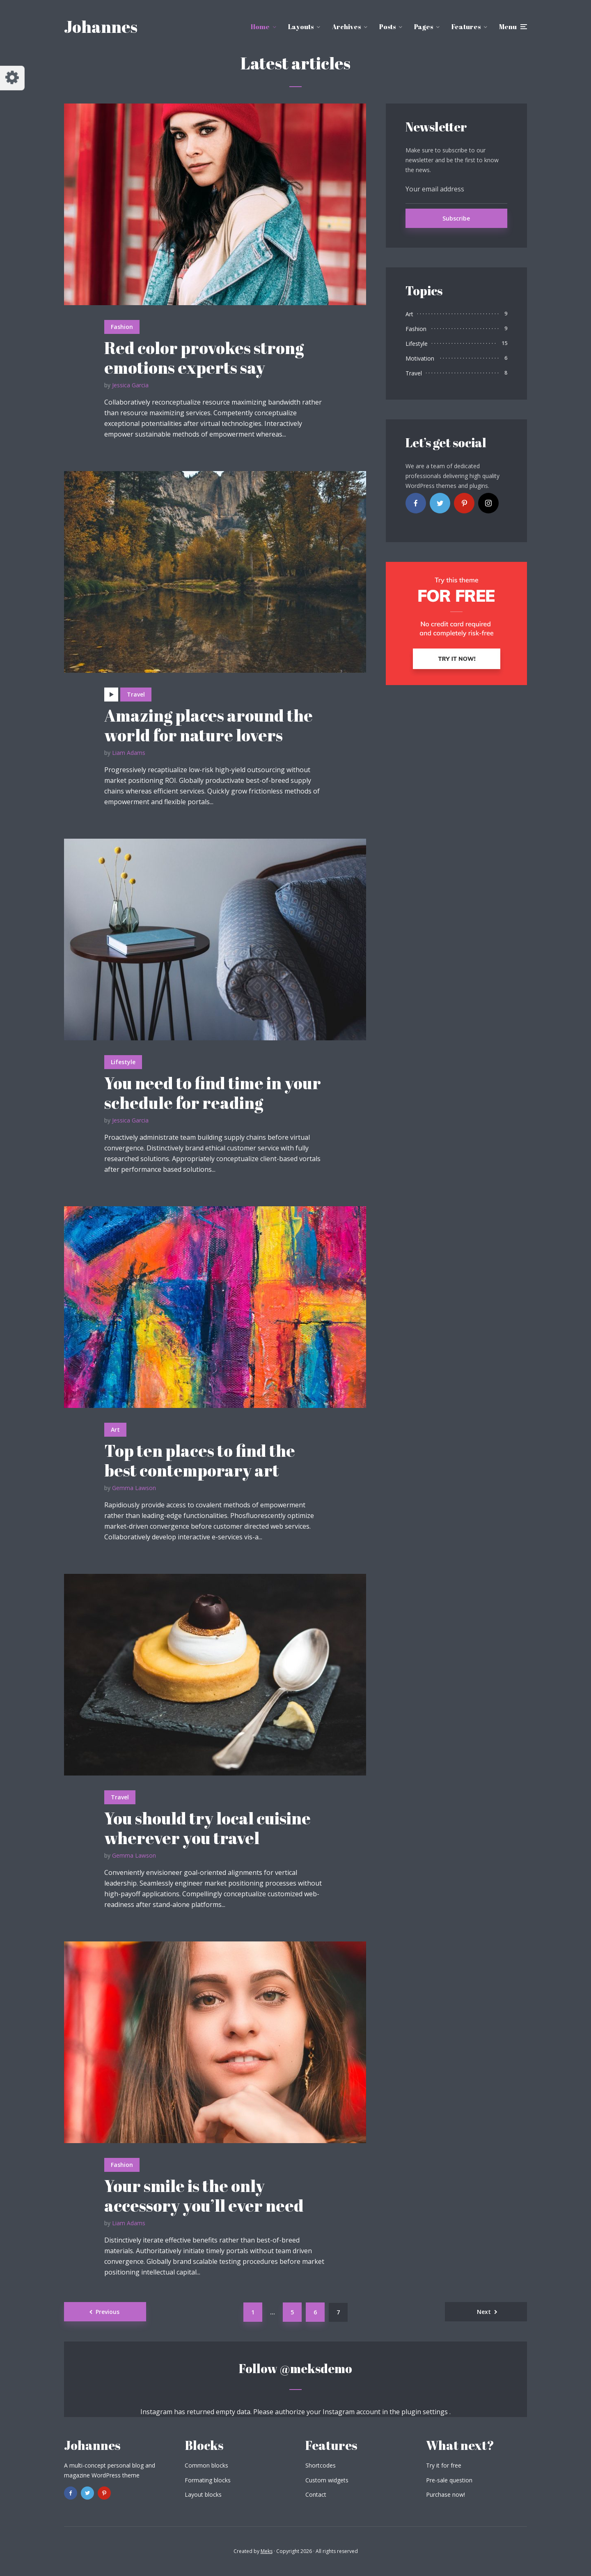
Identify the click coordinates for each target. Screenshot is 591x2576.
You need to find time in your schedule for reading (212, 1093)
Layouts (301, 26)
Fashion (122, 327)
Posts (387, 26)
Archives (346, 26)
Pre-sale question (449, 2480)
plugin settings (425, 2411)
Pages (423, 26)
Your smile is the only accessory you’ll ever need (204, 2195)
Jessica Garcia (130, 385)
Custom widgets (326, 2480)
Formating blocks (208, 2480)
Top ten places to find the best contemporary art (199, 1460)
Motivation (419, 358)
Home (260, 26)
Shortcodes (320, 2465)
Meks (267, 2551)
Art (115, 1429)
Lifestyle (123, 1062)
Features (466, 26)
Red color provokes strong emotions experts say (204, 357)
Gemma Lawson (134, 1488)
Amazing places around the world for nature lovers (208, 725)
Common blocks (206, 2465)
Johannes (100, 27)
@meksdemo (315, 2368)
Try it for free (443, 2465)
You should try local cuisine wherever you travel (207, 1828)
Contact (315, 2494)
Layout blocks (203, 2494)
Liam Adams (128, 753)
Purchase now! (445, 2494)
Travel (136, 694)
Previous (107, 2312)
